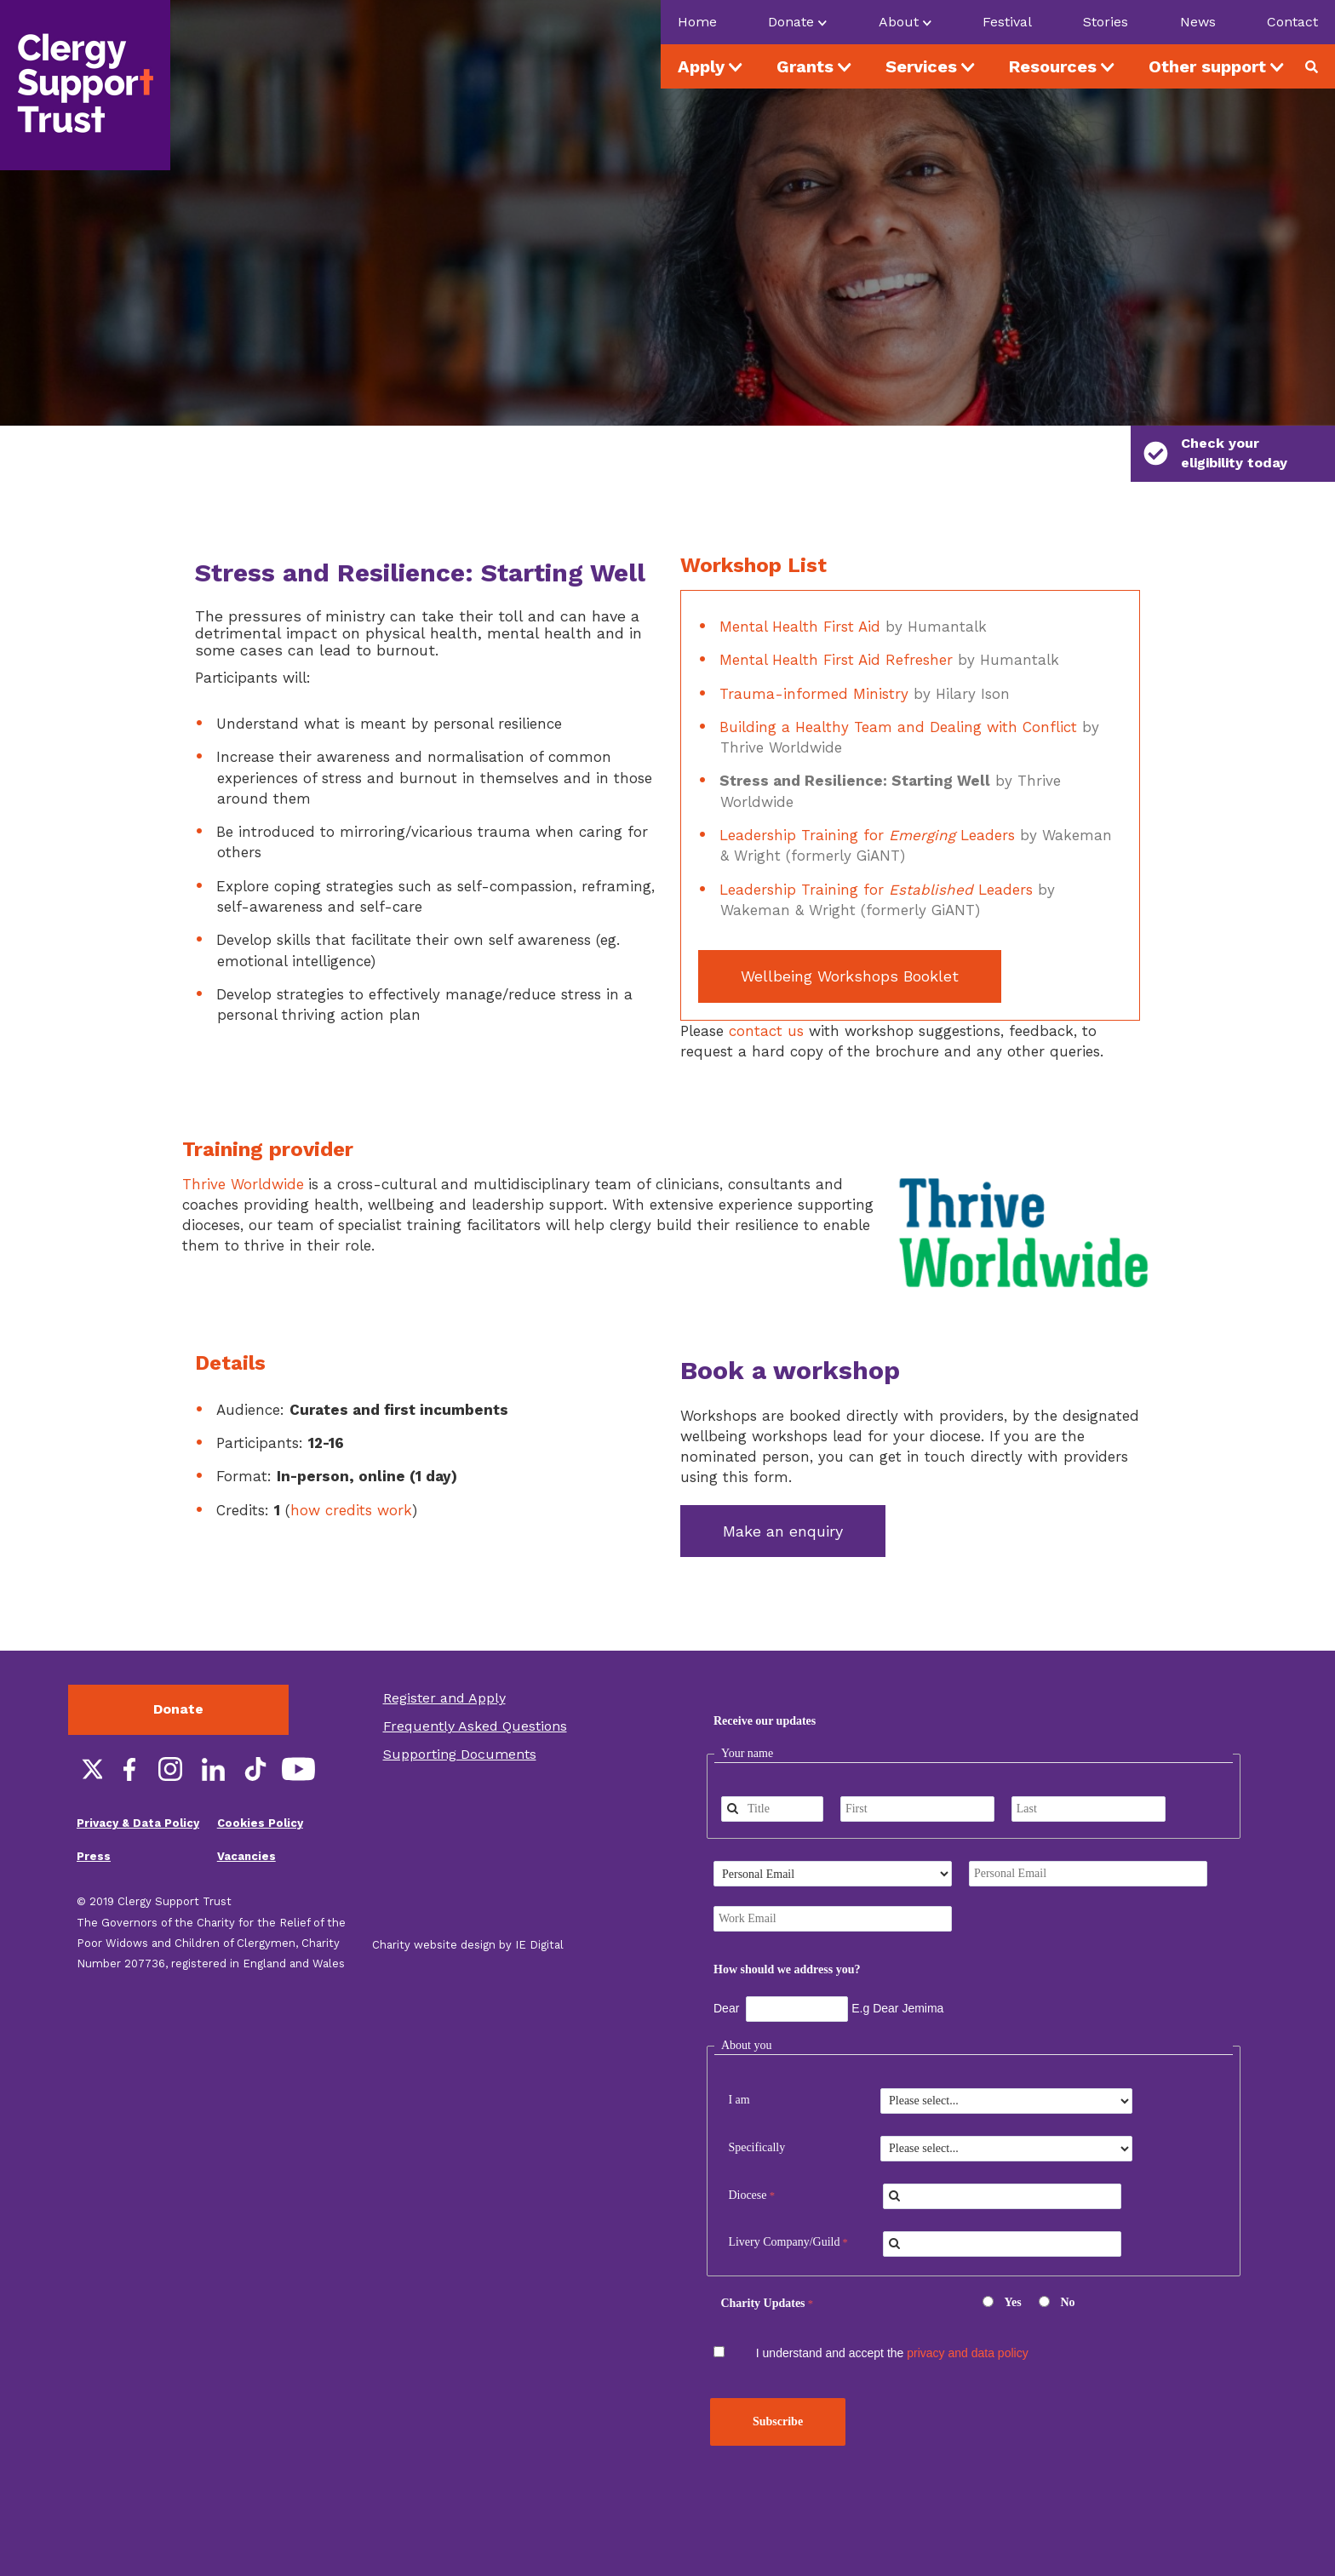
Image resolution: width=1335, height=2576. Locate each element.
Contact (1292, 22)
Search (1318, 66)
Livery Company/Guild (783, 2203)
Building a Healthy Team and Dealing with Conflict (898, 687)
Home (697, 22)
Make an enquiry (783, 1492)
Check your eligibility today (1215, 453)
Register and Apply (444, 1660)
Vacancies (246, 1817)
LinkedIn (213, 1731)
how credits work (351, 1471)
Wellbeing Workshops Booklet (850, 937)
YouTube (298, 1731)
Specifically (756, 2108)
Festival (1007, 22)
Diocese (747, 2156)
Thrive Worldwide (243, 1144)
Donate (178, 1671)
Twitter (85, 1731)
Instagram (170, 1731)
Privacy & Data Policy (138, 1784)
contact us (766, 991)
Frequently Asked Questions (475, 1688)
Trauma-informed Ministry (813, 654)
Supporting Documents (459, 1715)
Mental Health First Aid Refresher (836, 620)
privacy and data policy (967, 2314)
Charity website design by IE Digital (468, 1905)
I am (738, 2060)
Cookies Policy (260, 1784)
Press (94, 1817)
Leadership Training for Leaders (867, 795)
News (1198, 22)
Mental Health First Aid (799, 587)
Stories (1105, 22)
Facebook (128, 1731)
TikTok (255, 1731)
